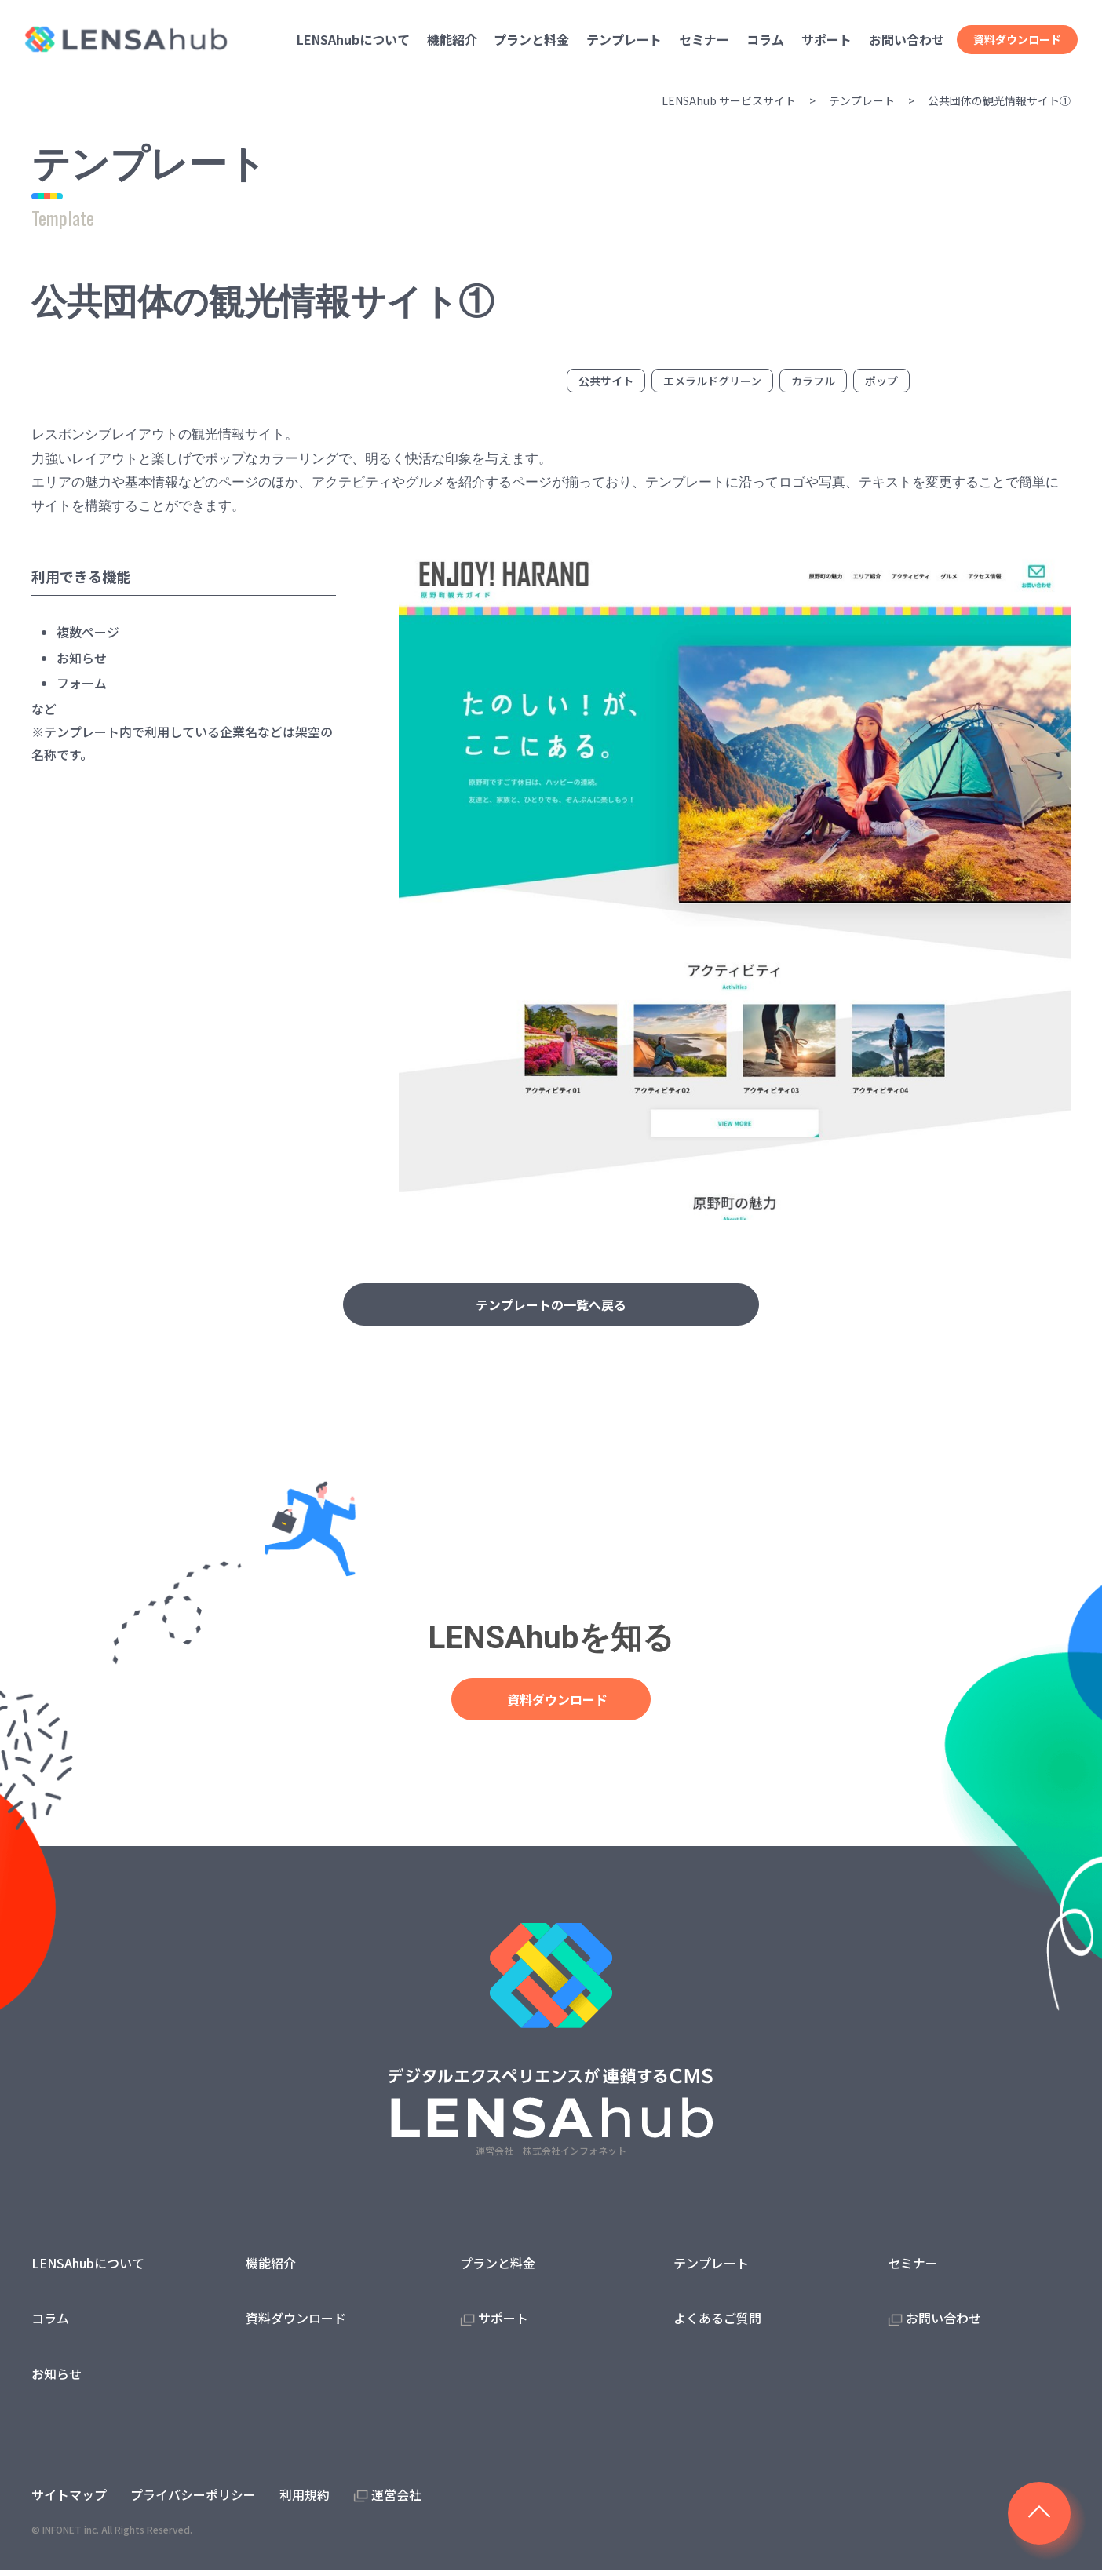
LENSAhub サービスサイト (729, 100)
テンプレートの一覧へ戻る (551, 1306)
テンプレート (862, 100)
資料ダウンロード (1017, 39)
